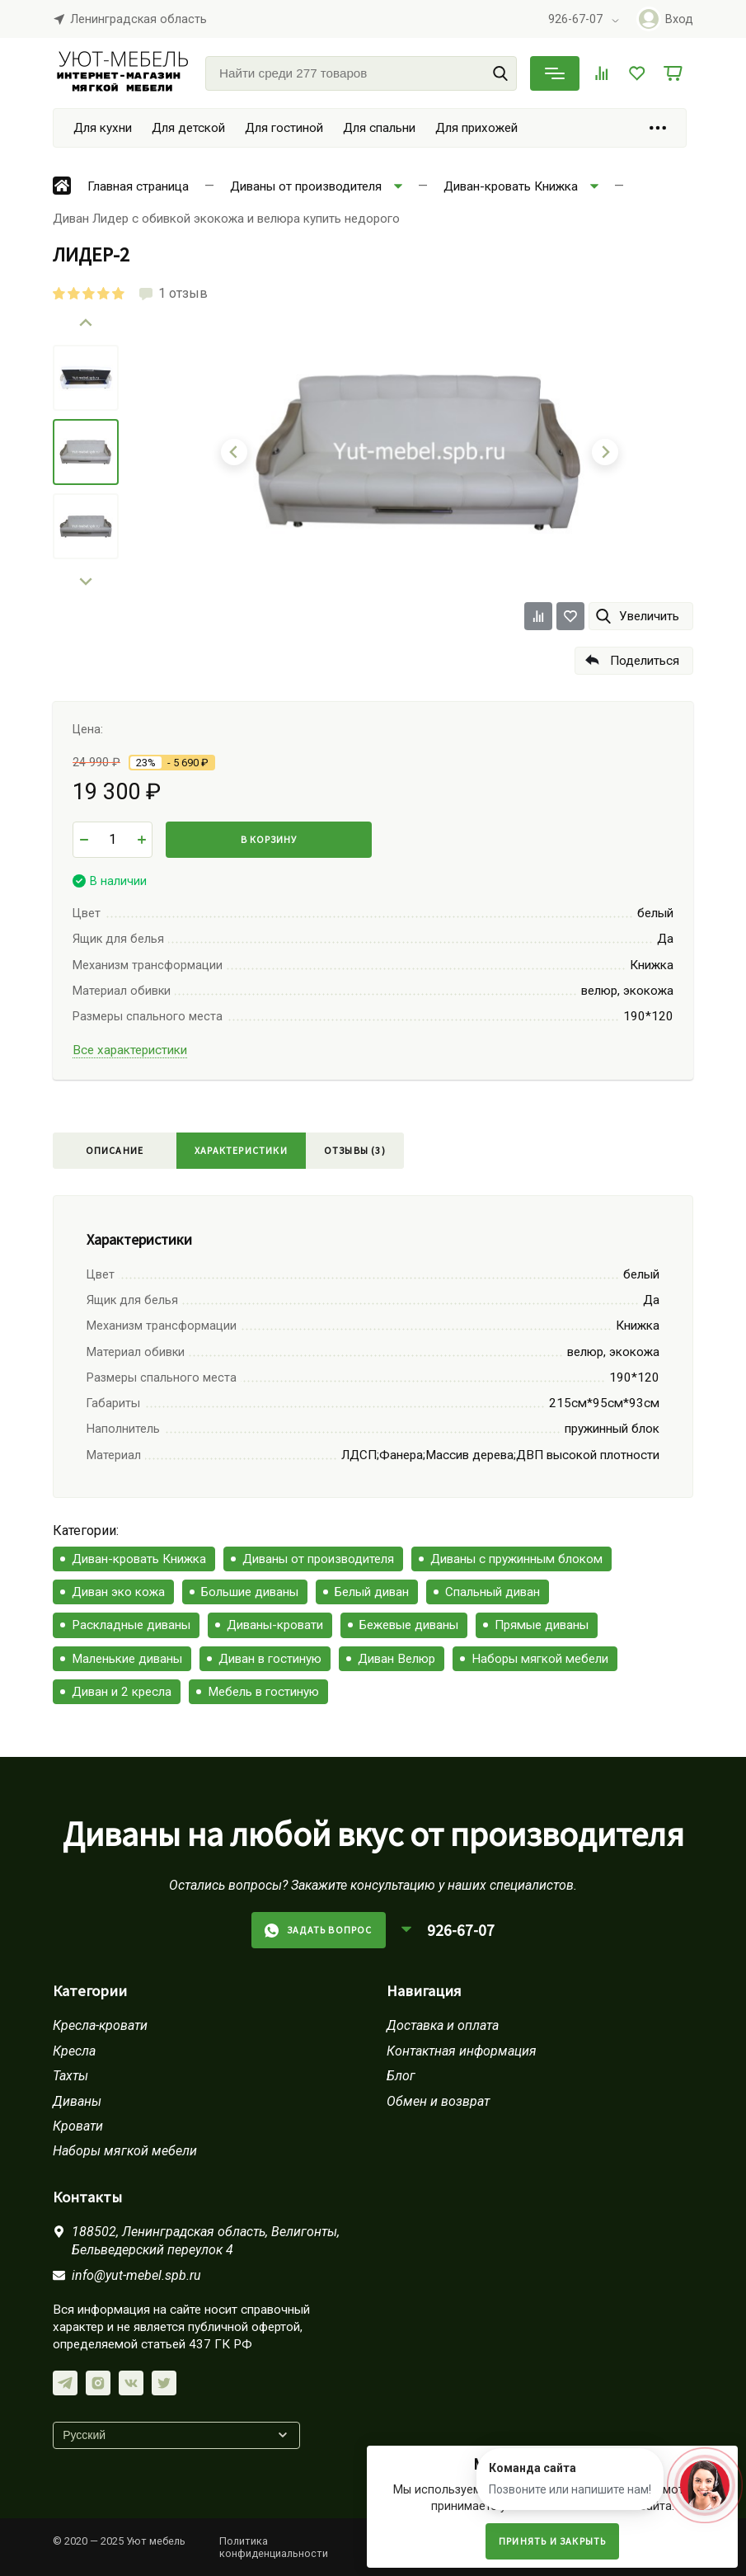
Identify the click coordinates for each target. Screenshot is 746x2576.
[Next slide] (85, 580)
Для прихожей (476, 127)
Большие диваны (249, 1592)
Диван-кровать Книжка (139, 1559)
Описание (115, 1150)
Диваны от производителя (318, 1559)
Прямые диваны (542, 1625)
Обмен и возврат (438, 2101)
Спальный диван (492, 1592)
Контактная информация (462, 2051)
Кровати (78, 2126)
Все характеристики (130, 1050)
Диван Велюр (396, 1658)
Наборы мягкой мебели (540, 1658)
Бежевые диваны (408, 1625)
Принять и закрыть (552, 2541)
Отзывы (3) (355, 1150)
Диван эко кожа (118, 1592)
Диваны (77, 2101)
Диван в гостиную (269, 1658)
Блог (401, 2076)
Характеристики (241, 1150)
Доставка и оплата (443, 2025)
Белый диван (372, 1592)
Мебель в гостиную (263, 1691)
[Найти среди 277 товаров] (361, 73)
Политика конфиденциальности (273, 2547)
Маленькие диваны (127, 1658)
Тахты (70, 2076)
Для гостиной (284, 127)
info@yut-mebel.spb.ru (136, 2275)
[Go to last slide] (85, 323)
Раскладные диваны (131, 1625)
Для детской (188, 127)
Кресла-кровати (100, 2025)
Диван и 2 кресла (121, 1691)
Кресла (74, 2051)
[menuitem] (86, 378)
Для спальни (379, 127)
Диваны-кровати (275, 1625)
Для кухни (102, 127)
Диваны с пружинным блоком (516, 1559)
